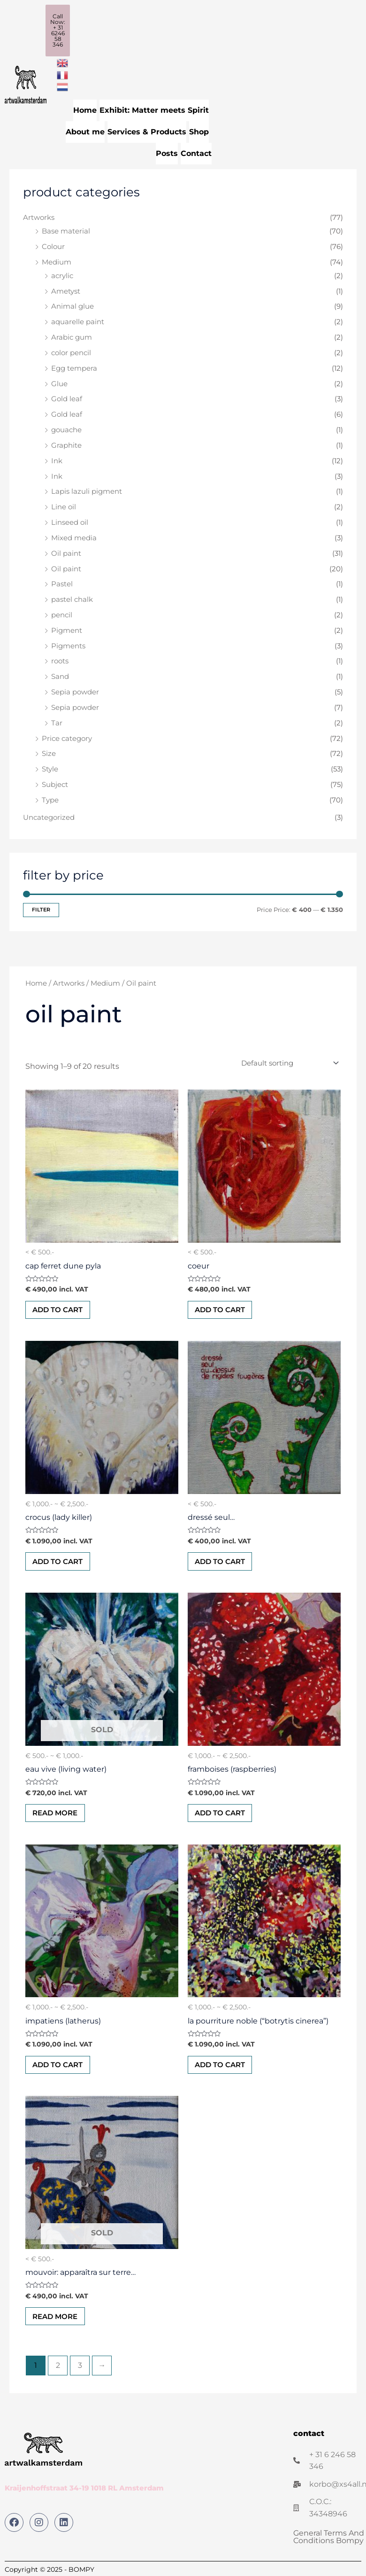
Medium (56, 259)
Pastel (62, 581)
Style (50, 766)
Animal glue (72, 303)
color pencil (71, 350)
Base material (66, 228)
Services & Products (146, 130)
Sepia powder (75, 689)
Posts (167, 151)
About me (85, 130)
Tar (56, 720)
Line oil (63, 504)
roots (60, 658)
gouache (66, 427)
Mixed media (74, 535)
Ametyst (65, 288)
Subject (55, 782)
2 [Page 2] (58, 2370)
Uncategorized (49, 814)
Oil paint (66, 550)
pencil (61, 612)
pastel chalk (72, 596)
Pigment (66, 627)
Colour (53, 244)
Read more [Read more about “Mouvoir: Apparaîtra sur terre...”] (57, 2320)
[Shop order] (288, 1060)
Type (50, 797)
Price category (67, 736)
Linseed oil (69, 519)
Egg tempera (74, 365)
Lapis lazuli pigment (86, 488)
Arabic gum (71, 334)
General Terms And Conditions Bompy (328, 2541)
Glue (59, 381)
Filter (41, 906)
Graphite (66, 442)
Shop (199, 130)
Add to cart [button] (60, 1307)
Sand (60, 673)
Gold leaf (66, 396)
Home (85, 109)
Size (49, 751)
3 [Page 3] (80, 2370)
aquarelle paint (77, 319)
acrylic (62, 273)
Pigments (68, 643)
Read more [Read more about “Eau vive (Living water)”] (57, 1814)
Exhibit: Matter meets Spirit (154, 109)
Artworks (38, 214)
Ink (56, 458)
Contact (196, 151)
